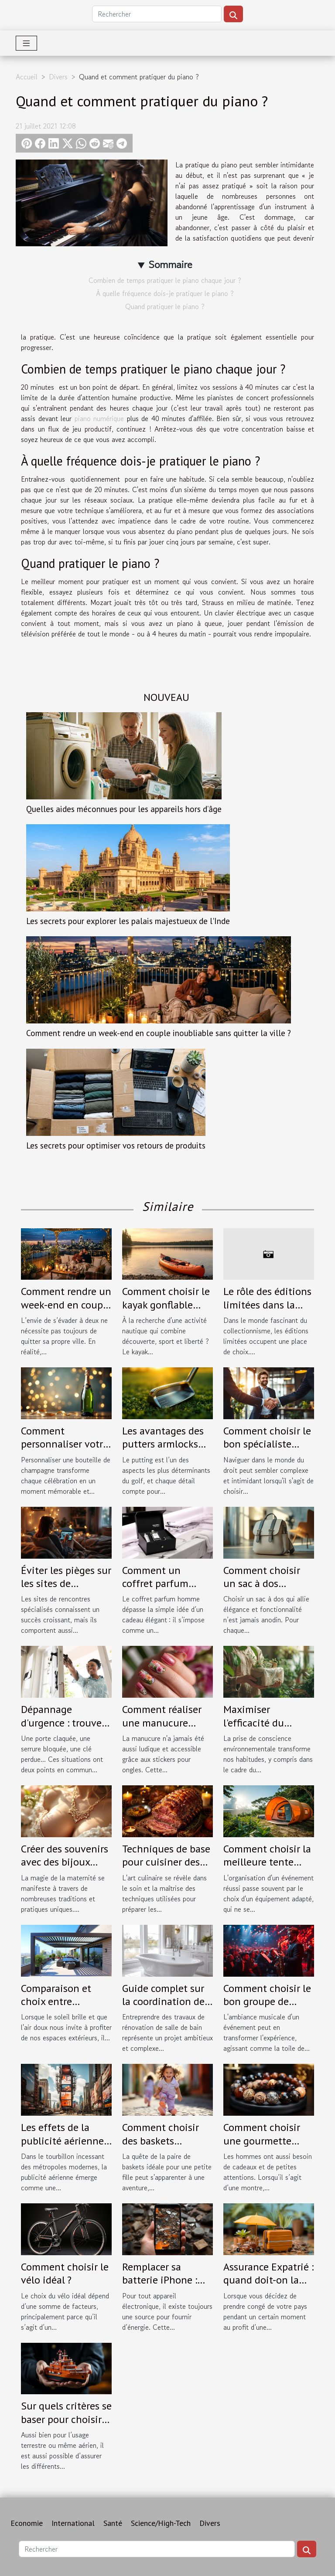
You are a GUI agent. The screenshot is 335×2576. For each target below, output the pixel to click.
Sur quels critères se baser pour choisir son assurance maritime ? (66, 2425)
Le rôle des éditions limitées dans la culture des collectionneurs (267, 1311)
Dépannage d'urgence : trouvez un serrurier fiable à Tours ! (65, 1729)
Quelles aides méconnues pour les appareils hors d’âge (124, 808)
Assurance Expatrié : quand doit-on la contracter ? (268, 2280)
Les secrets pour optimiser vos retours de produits (115, 1145)
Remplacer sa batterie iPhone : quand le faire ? (159, 2280)
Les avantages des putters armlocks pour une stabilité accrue (163, 1450)
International (73, 2523)
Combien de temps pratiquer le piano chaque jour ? (165, 280)
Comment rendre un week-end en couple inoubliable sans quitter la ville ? (158, 1032)
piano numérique (99, 418)
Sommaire (170, 264)
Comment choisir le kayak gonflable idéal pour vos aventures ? (166, 1311)
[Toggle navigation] (26, 43)
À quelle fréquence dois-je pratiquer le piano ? (165, 293)
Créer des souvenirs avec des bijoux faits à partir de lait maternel (65, 1868)
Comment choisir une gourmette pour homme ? (261, 2141)
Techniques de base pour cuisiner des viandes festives (166, 1862)
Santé (112, 2523)
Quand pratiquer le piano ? (165, 306)
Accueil (27, 76)
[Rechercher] (157, 14)
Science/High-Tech (161, 2523)
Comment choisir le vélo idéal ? (65, 2273)
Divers (58, 76)
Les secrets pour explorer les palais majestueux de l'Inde (128, 920)
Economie (26, 2523)
